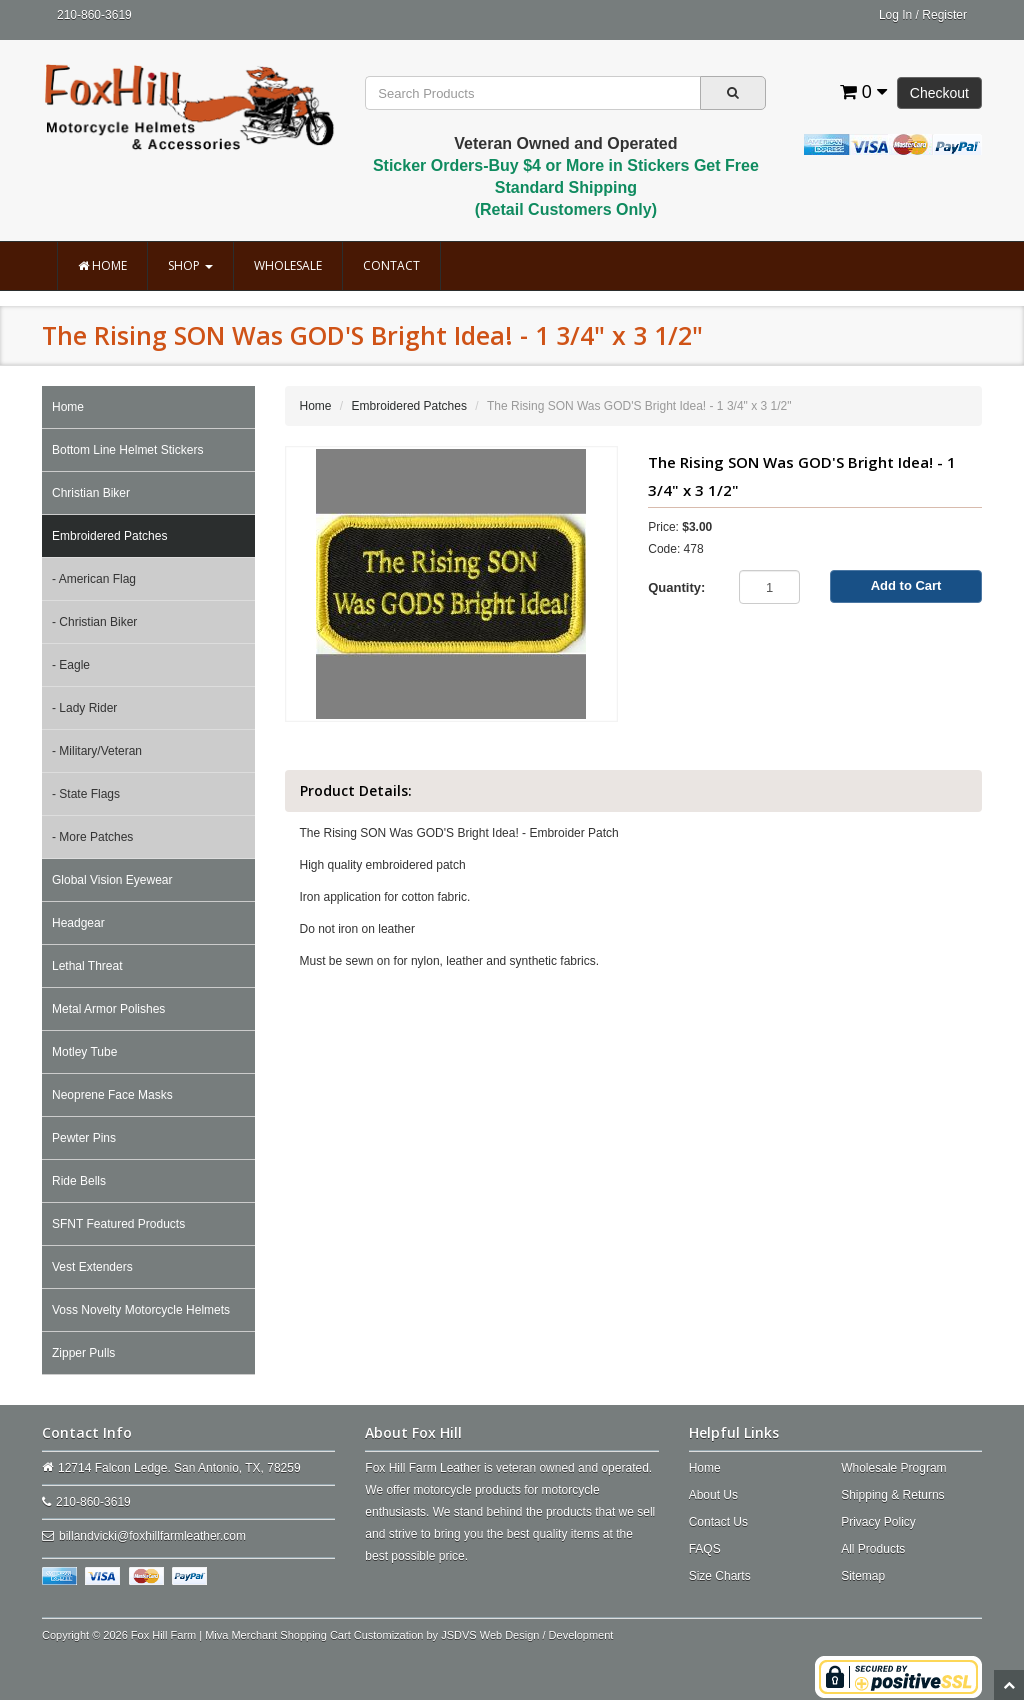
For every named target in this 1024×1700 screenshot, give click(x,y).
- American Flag (94, 579)
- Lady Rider (84, 708)
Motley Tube (84, 1052)
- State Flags (86, 794)
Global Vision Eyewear (112, 880)
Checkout (939, 93)
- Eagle (71, 665)
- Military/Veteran (97, 751)
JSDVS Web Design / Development (527, 1635)
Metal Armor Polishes (108, 1009)
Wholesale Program (893, 1468)
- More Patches (92, 837)
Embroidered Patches (109, 536)
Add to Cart (906, 585)
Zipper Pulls (83, 1353)
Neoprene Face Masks (112, 1095)
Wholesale (288, 265)
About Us (713, 1495)
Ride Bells (79, 1181)
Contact (391, 265)
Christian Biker (91, 493)
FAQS (705, 1549)
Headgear (78, 923)
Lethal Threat (87, 966)
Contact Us (718, 1522)
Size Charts (720, 1576)
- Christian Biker (94, 622)
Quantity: (676, 587)
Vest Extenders (92, 1267)
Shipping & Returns (892, 1495)
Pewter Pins (84, 1138)
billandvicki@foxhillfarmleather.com (152, 1536)
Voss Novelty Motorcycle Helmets (141, 1310)
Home (102, 265)
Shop (190, 265)
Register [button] (944, 15)
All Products (873, 1549)
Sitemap (863, 1576)
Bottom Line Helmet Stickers (127, 450)
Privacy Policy (878, 1522)
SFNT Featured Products (118, 1224)
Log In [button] (895, 15)
